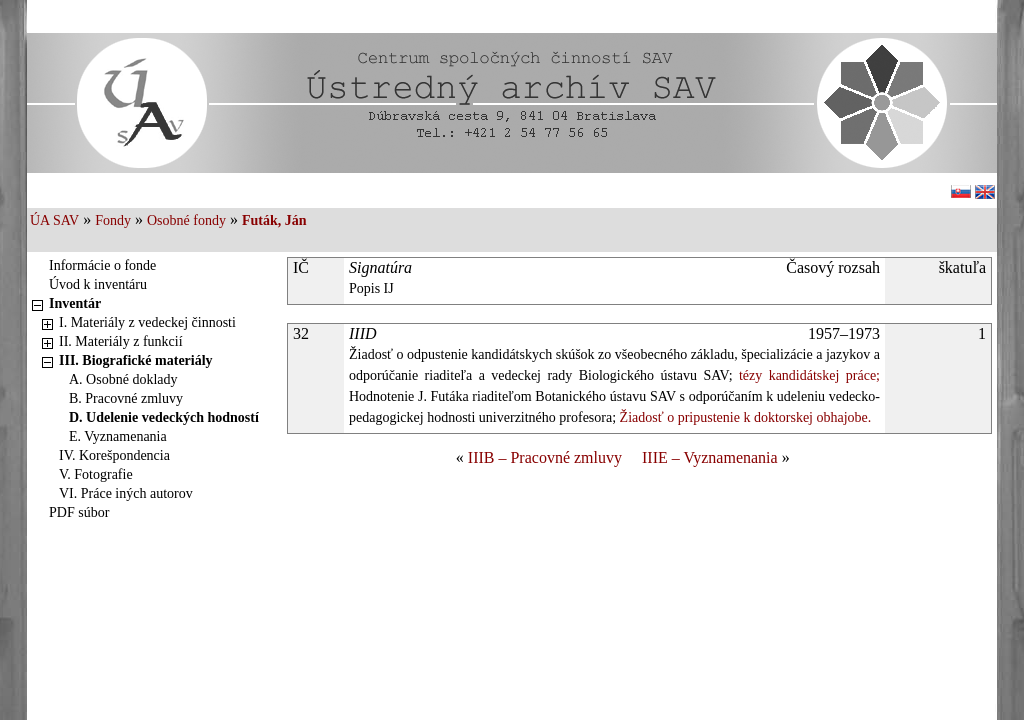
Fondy (113, 220)
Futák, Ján (274, 220)
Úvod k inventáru (98, 284)
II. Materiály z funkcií (121, 341)
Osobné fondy (186, 220)
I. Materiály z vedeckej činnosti (147, 322)
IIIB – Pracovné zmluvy (545, 457)
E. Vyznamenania (118, 436)
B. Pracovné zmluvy (126, 398)
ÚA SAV (54, 220)
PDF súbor (79, 512)
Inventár (75, 303)
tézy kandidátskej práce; (806, 375)
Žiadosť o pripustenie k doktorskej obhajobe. (743, 417)
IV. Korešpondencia (114, 455)
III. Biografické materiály (136, 360)
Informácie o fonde (102, 265)
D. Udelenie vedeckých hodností (164, 417)
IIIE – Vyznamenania (710, 457)
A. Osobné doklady (123, 379)
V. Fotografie (96, 474)
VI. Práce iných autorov (126, 493)
